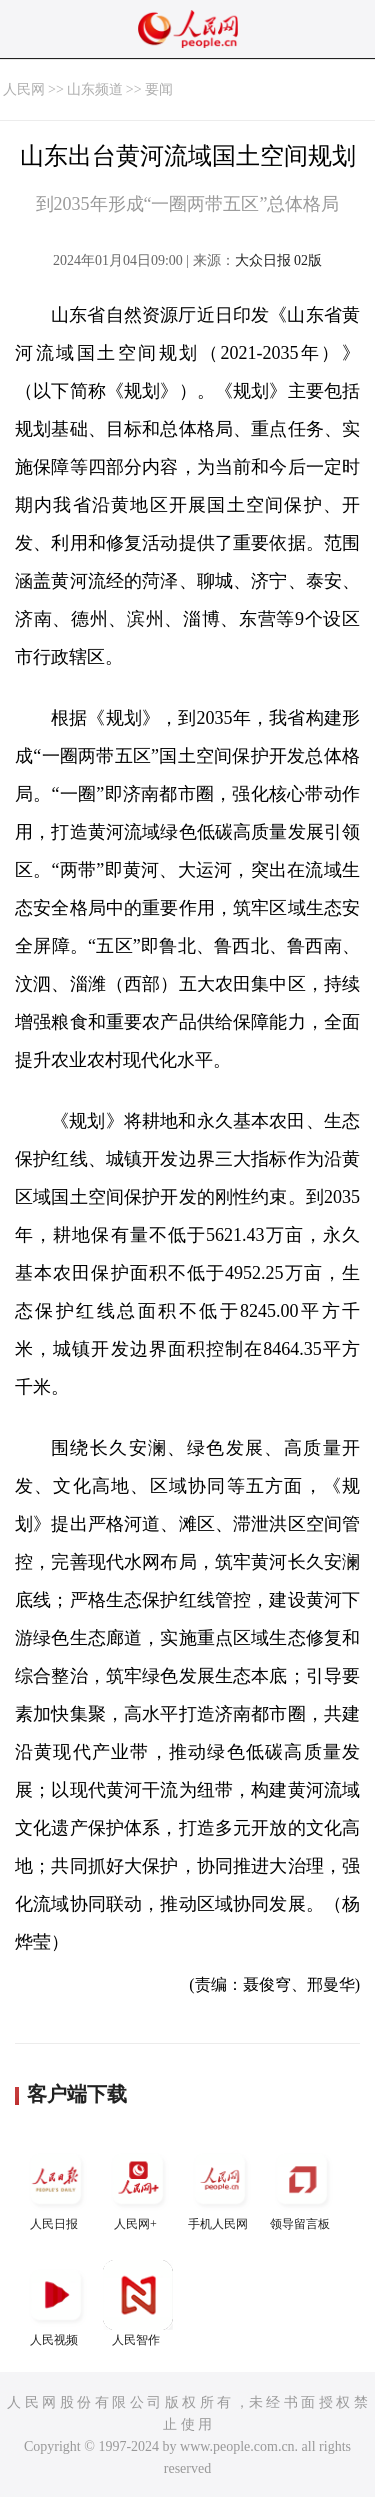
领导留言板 (302, 2187)
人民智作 (138, 2303)
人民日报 (56, 2187)
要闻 (159, 89)
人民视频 (56, 2303)
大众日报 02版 (279, 260)
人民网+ (138, 2187)
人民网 (24, 89)
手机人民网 (220, 2187)
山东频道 (95, 89)
